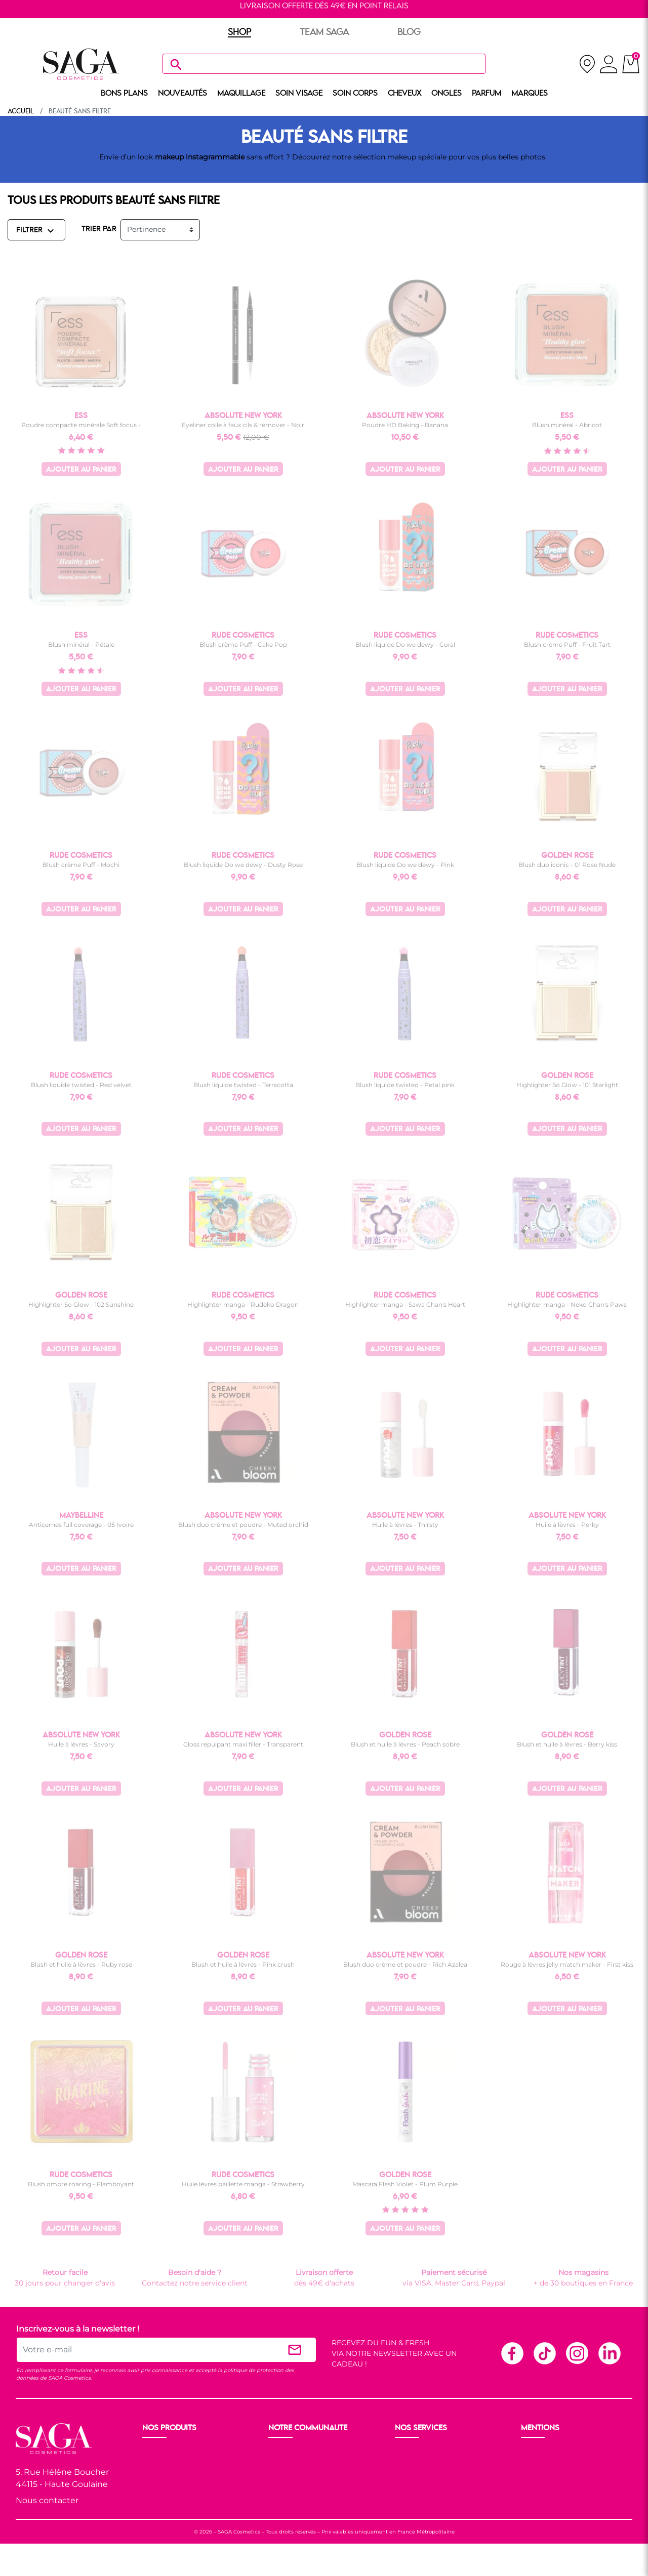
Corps (153, 2488)
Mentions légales (552, 2452)
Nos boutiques (294, 2464)
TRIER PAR (99, 229)
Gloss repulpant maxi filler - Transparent (243, 1744)
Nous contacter (47, 2500)
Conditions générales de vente (575, 2464)
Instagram (576, 2353)
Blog (278, 2488)
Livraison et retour (428, 2452)
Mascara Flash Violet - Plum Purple (405, 2184)
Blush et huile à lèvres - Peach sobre (405, 1744)
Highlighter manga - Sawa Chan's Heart (405, 1304)
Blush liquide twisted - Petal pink (405, 1085)
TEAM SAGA (324, 32)
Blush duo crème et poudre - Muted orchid (243, 1524)
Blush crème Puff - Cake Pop (243, 644)
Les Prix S (286, 2476)
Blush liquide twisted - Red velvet (81, 1085)
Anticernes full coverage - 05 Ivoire (81, 1524)
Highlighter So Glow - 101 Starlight (567, 1085)
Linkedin (609, 2353)
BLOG (409, 32)
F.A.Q (405, 2476)
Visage (155, 2476)
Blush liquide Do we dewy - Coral (405, 644)
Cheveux (158, 2500)
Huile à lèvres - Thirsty (405, 1524)
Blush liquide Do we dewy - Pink (405, 864)
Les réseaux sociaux (303, 2500)
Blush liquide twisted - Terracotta (243, 1085)
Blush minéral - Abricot (567, 425)
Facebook (512, 2353)
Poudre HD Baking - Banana (405, 425)
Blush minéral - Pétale (81, 644)
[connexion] (609, 66)
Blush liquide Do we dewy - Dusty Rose (243, 864)
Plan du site (542, 2500)
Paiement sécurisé (428, 2464)
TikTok (544, 2353)
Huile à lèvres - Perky (567, 1524)
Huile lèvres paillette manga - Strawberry (243, 2184)
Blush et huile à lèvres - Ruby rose (81, 1964)
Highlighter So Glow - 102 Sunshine (81, 1304)
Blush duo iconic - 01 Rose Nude (567, 864)
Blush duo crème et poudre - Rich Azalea (405, 1964)
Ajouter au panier (81, 470)
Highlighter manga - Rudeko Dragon (243, 1304)
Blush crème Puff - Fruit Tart (567, 644)
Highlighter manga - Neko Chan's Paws (567, 1304)
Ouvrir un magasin (302, 2452)
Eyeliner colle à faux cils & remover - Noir (243, 425)
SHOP (239, 32)
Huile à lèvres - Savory (81, 1744)
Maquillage (162, 2464)
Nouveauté (162, 2452)
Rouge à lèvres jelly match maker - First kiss (567, 1964)
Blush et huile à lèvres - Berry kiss (567, 1744)
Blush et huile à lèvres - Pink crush (243, 1964)
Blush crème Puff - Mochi (81, 864)
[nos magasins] (587, 64)
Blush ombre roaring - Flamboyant (81, 2184)
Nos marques (166, 2512)
